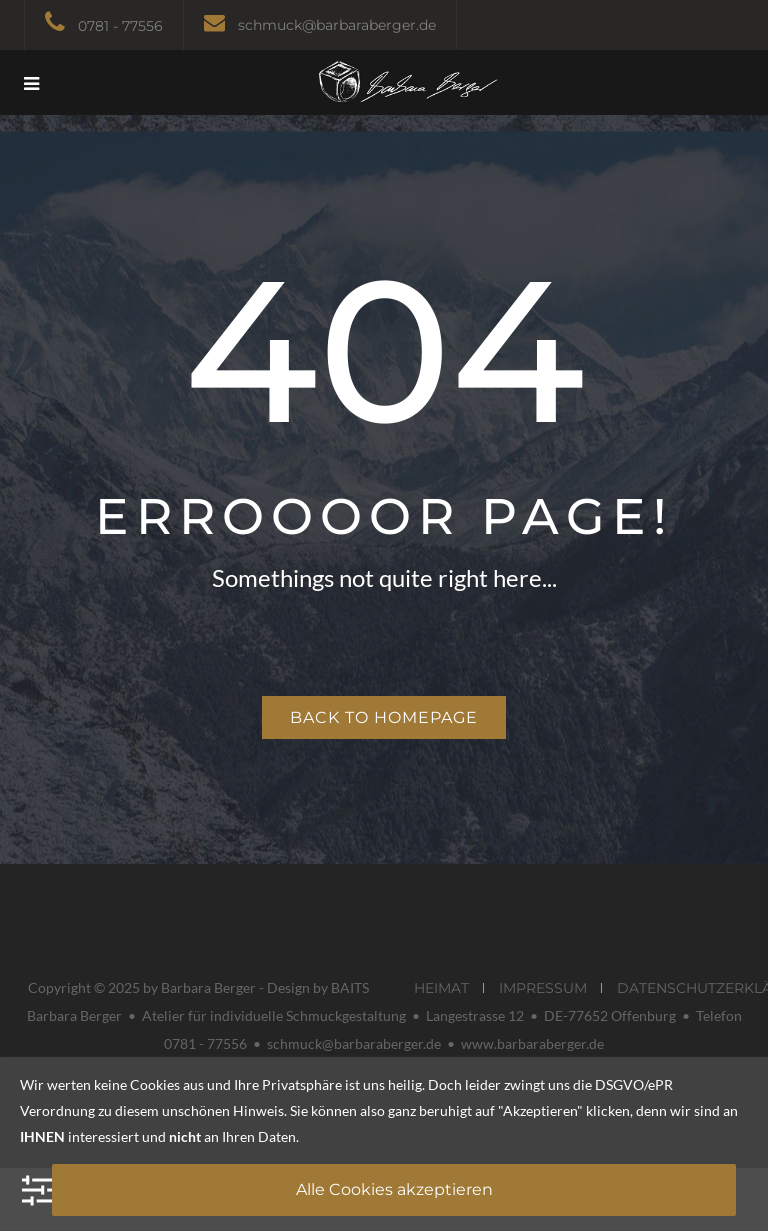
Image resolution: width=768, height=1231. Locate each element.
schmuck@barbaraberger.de (337, 25)
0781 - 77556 (120, 26)
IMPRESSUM (543, 988)
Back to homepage (384, 717)
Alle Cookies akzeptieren (394, 1189)
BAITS (350, 987)
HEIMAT (441, 988)
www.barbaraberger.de (532, 1043)
